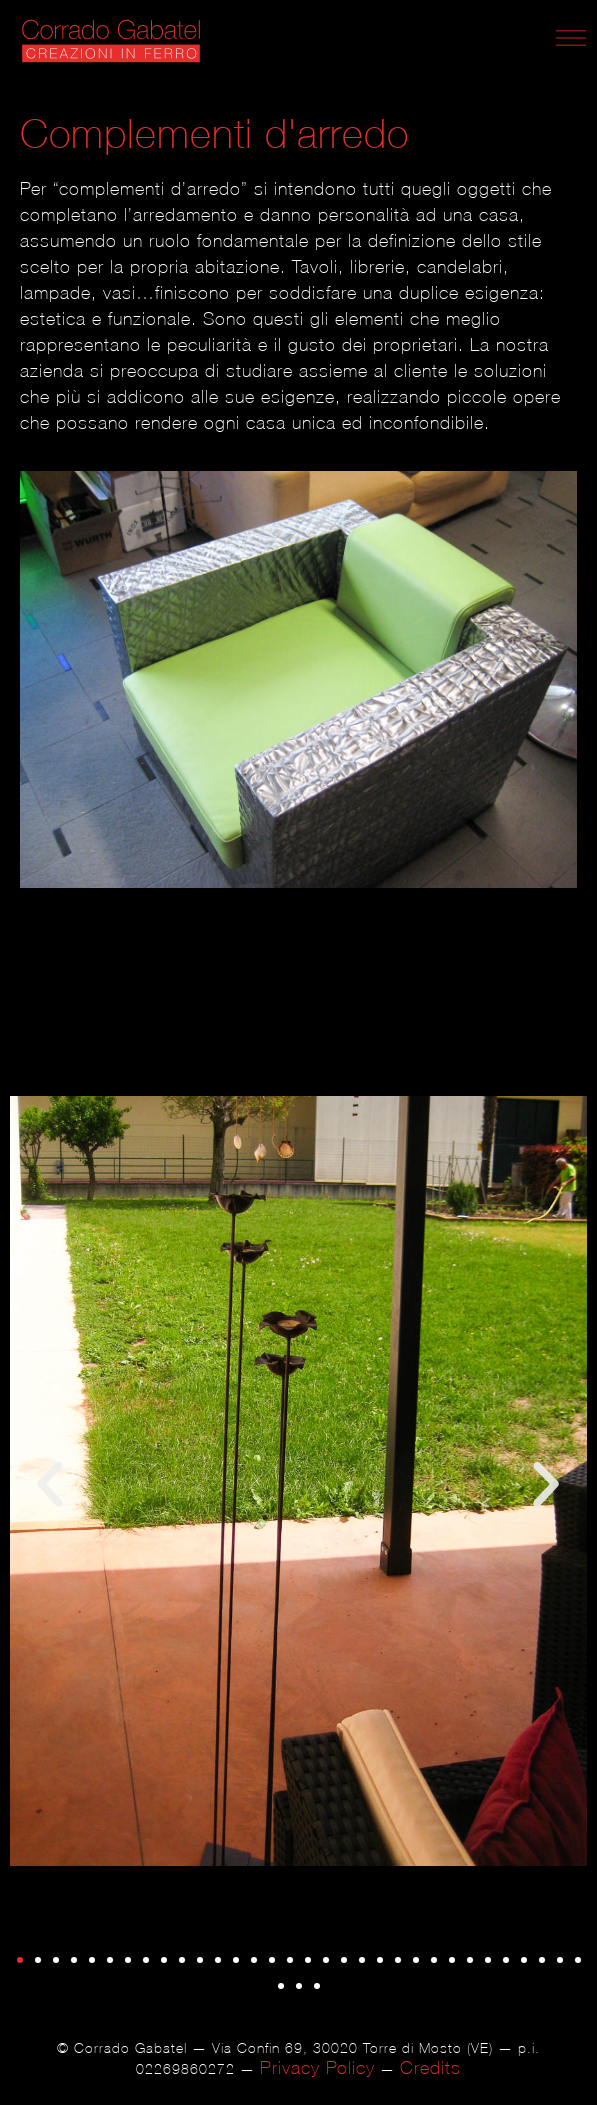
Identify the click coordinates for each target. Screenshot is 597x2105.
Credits (430, 2067)
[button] (50, 1485)
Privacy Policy (317, 2067)
